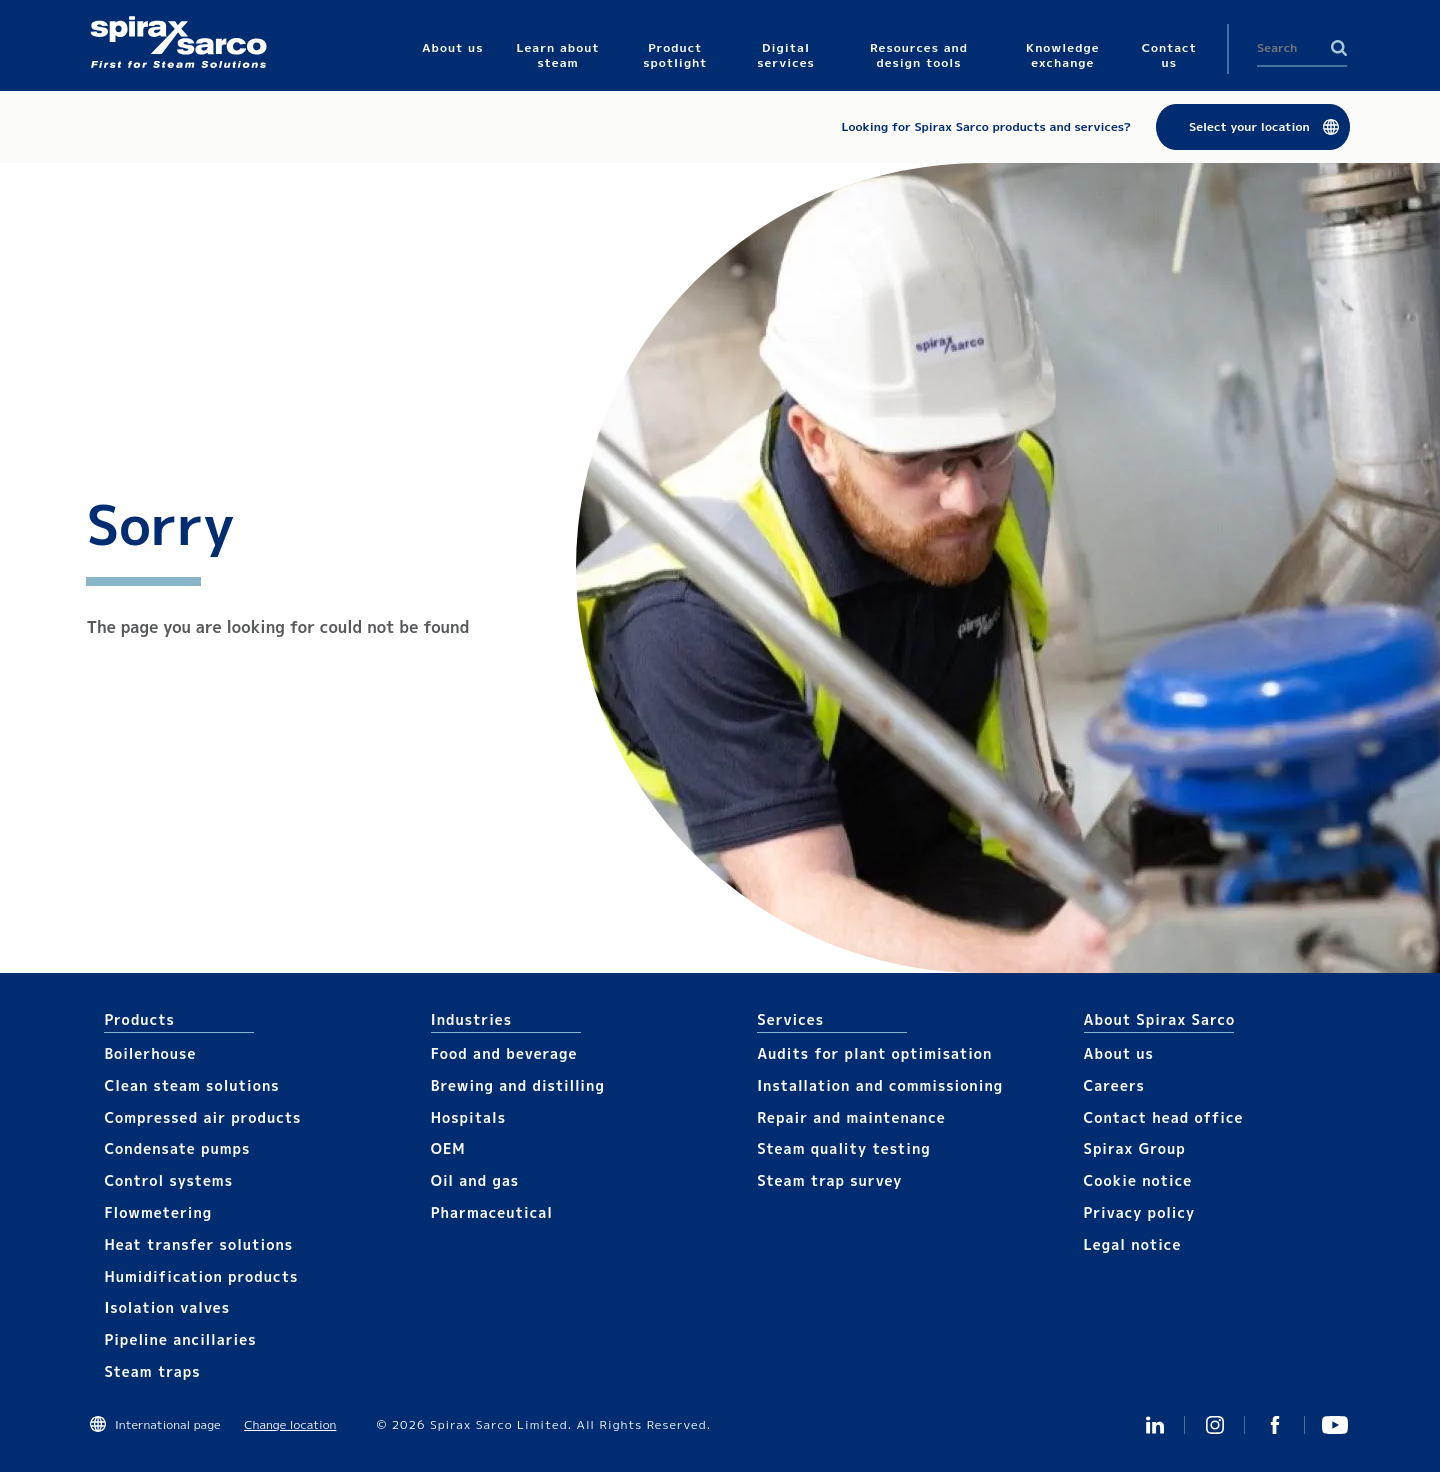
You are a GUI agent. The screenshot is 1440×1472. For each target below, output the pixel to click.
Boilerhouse (150, 1053)
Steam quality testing (844, 1148)
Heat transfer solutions (198, 1244)
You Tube (1335, 1425)
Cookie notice (1138, 1180)
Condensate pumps (177, 1148)
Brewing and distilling (518, 1085)
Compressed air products (202, 1117)
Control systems (168, 1180)
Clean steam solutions (191, 1085)
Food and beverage (504, 1053)
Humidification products (201, 1276)
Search (1339, 48)
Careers (1114, 1085)
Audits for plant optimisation (874, 1053)
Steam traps (152, 1371)
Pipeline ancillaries (180, 1339)
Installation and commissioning (880, 1085)
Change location (290, 1424)
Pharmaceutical (492, 1212)
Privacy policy (1140, 1212)
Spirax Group (1135, 1148)
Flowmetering (158, 1212)
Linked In (1155, 1425)
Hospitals (468, 1117)
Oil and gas (475, 1180)
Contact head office (1164, 1117)
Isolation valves (167, 1307)
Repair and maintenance (851, 1117)
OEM (448, 1148)
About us (1119, 1053)
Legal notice (1133, 1244)
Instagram (1215, 1425)
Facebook (1275, 1425)
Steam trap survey (829, 1180)
